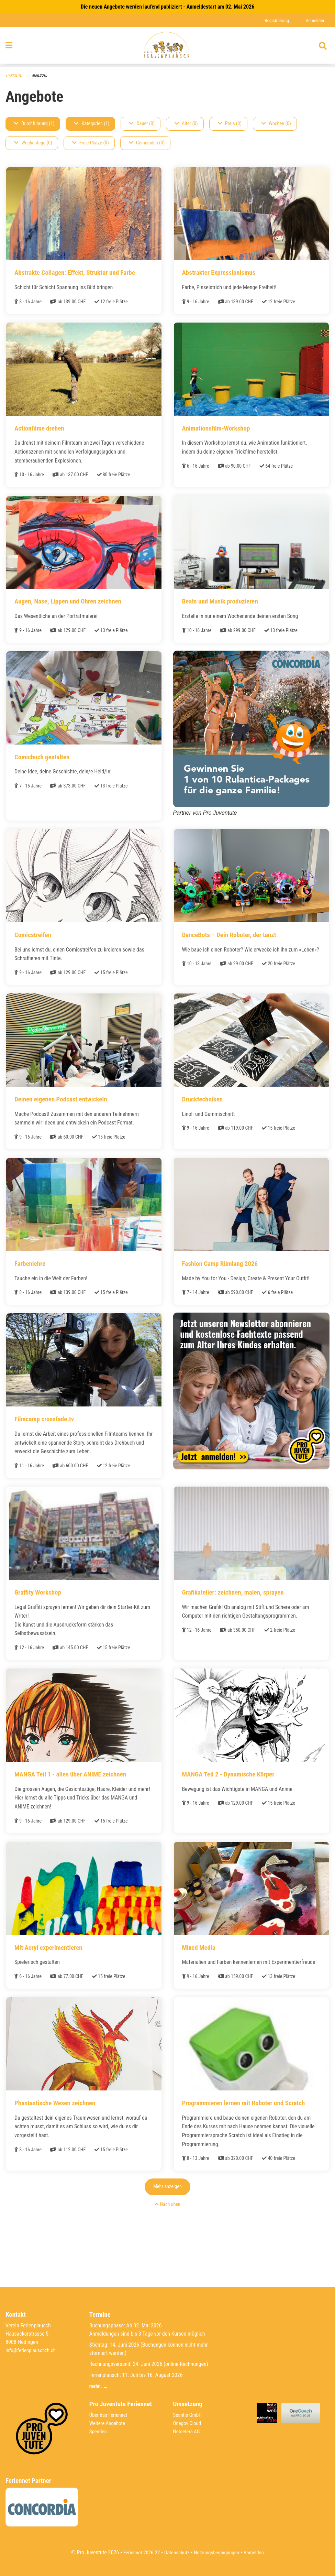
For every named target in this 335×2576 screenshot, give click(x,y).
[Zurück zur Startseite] (167, 47)
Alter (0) (186, 124)
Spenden (98, 2431)
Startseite (14, 76)
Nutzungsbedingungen (218, 2552)
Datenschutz (175, 2552)
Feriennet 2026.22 (138, 2552)
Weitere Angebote (108, 2423)
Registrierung (275, 20)
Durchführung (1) (34, 124)
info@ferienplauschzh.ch (32, 2350)
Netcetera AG (187, 2431)
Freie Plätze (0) (90, 143)
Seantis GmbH (188, 2415)
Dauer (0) (142, 124)
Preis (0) (230, 124)
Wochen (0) (276, 124)
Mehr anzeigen (167, 2227)
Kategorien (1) (91, 124)
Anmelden (314, 20)
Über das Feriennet (109, 2415)
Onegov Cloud (188, 2423)
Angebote (42, 76)
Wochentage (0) (33, 143)
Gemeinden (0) (147, 143)
